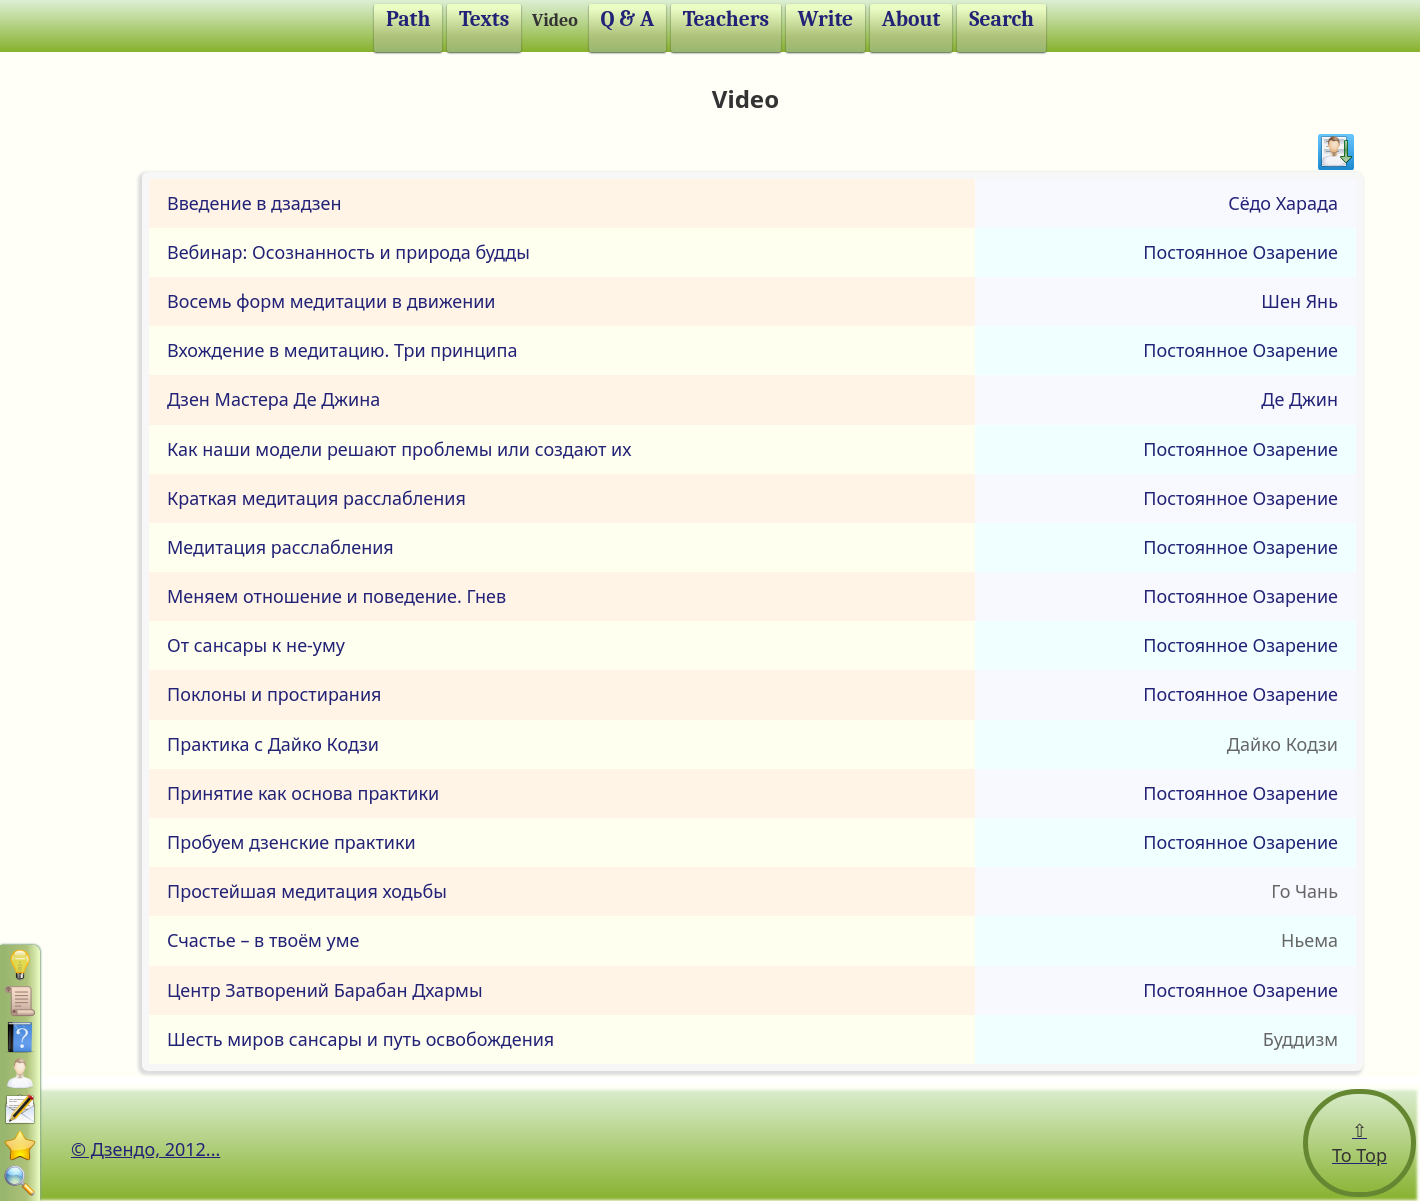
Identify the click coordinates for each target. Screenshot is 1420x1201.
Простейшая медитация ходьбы (307, 891)
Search (1001, 19)
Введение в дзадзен (254, 203)
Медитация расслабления (280, 547)
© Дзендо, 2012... (145, 1149)
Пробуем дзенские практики (291, 842)
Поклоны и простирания (274, 694)
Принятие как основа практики (303, 793)
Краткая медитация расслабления (316, 498)
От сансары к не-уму (256, 645)
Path (408, 19)
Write (825, 19)
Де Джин (1299, 399)
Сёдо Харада (1283, 203)
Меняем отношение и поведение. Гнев (336, 596)
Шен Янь (1299, 301)
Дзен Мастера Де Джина (273, 399)
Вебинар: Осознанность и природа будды (348, 252)
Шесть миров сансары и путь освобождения (360, 1039)
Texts (484, 19)
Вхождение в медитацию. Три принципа (342, 350)
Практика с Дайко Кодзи (273, 744)
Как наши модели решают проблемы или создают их (399, 449)
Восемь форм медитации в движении (331, 301)
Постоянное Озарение (1240, 252)
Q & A (628, 19)
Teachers (726, 19)
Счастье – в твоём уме (263, 940)
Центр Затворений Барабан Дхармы (325, 990)
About (911, 19)
